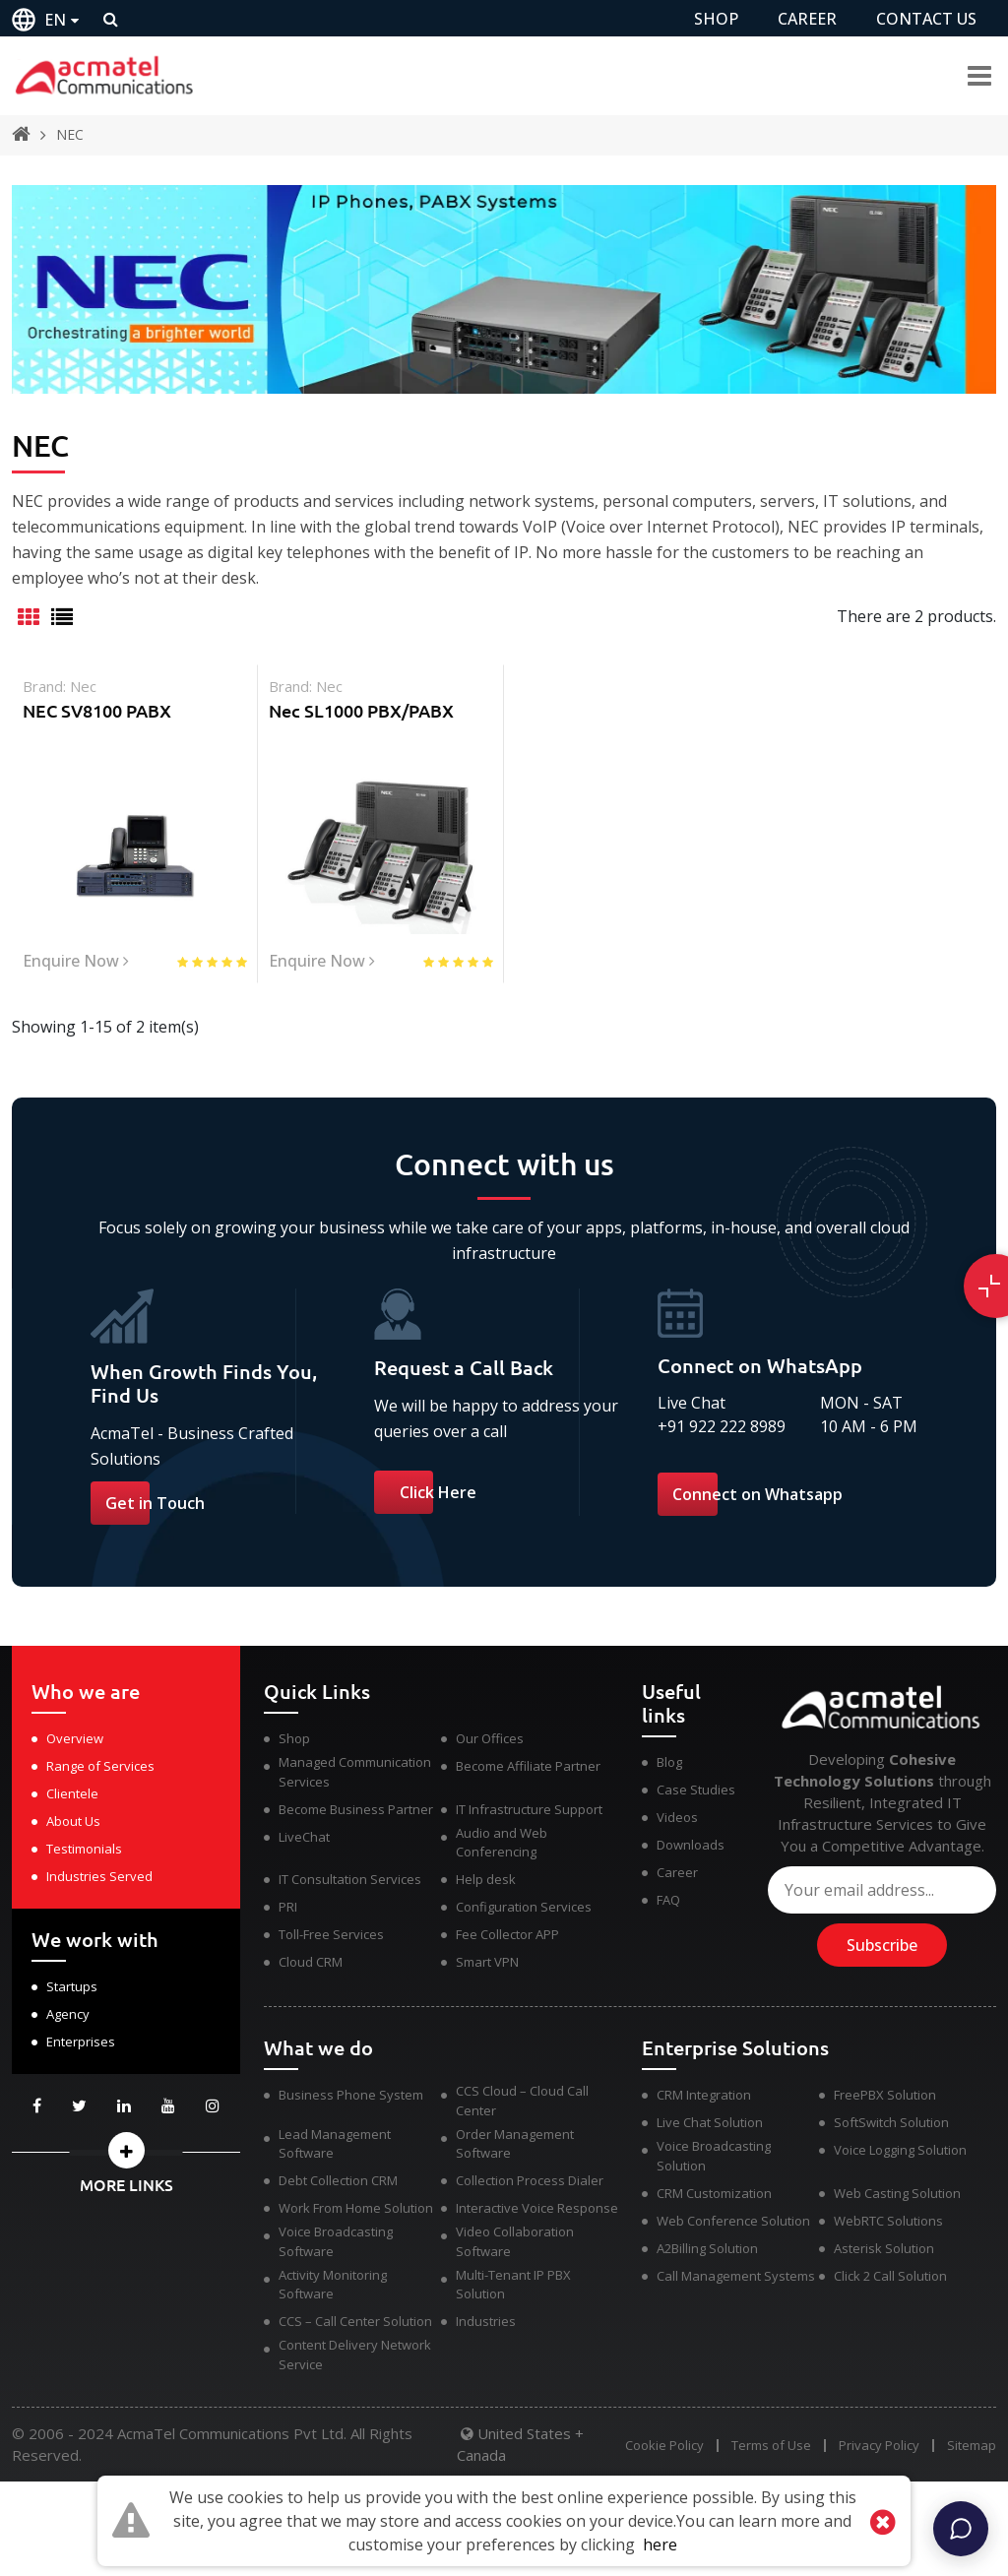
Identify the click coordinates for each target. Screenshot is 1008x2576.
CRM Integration (704, 2095)
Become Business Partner (356, 1809)
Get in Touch (155, 1503)
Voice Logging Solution (900, 2150)
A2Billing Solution (707, 2248)
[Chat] (960, 2528)
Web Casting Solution (897, 2193)
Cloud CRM (311, 1962)
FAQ (668, 1900)
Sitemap (971, 2445)
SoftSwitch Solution (891, 2122)
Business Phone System (351, 2095)
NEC (70, 134)
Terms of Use (771, 2445)
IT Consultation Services (350, 1879)
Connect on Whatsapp (757, 1494)
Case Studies (696, 1789)
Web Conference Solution (733, 2221)
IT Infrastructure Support (529, 1809)
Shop (294, 1738)
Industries (486, 2321)
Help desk (486, 1879)
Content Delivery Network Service (355, 2354)
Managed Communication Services (355, 1772)
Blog (669, 1762)
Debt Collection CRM (338, 2180)
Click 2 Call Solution (890, 2276)
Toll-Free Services (331, 1934)
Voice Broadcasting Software (336, 2241)
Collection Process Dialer (529, 2180)
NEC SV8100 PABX (97, 711)
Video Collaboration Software (515, 2241)
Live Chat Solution (710, 2122)
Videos (677, 1817)
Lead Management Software (335, 2144)
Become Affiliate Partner (528, 1766)
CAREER (807, 19)
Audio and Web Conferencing (501, 1842)
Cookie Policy (664, 2445)
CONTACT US (926, 19)
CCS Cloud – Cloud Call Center (522, 2100)
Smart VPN (487, 1962)
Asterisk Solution (884, 2248)
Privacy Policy (879, 2445)
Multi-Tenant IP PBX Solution (513, 2284)
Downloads (690, 1844)
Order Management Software (515, 2144)
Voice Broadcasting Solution (714, 2155)
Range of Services (100, 1766)
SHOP (716, 19)
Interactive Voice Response (537, 2208)
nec (83, 686)
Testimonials (84, 1848)
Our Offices (490, 1738)
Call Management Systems (736, 2276)
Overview (74, 1738)
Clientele (72, 1793)
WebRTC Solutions (888, 2221)
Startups (71, 1986)
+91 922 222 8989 (722, 1426)
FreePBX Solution (885, 2095)
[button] (126, 2150)
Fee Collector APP (507, 1934)
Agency (68, 2014)
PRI (288, 1907)
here (660, 2544)
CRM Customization (714, 2193)
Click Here (438, 1492)
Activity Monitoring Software (333, 2284)
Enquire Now (76, 961)
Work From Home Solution (356, 2208)
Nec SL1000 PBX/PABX (361, 711)
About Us (73, 1821)
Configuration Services (524, 1907)
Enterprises (80, 2041)
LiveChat (304, 1837)
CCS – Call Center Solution (355, 2321)
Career (677, 1872)
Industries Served (99, 1876)
